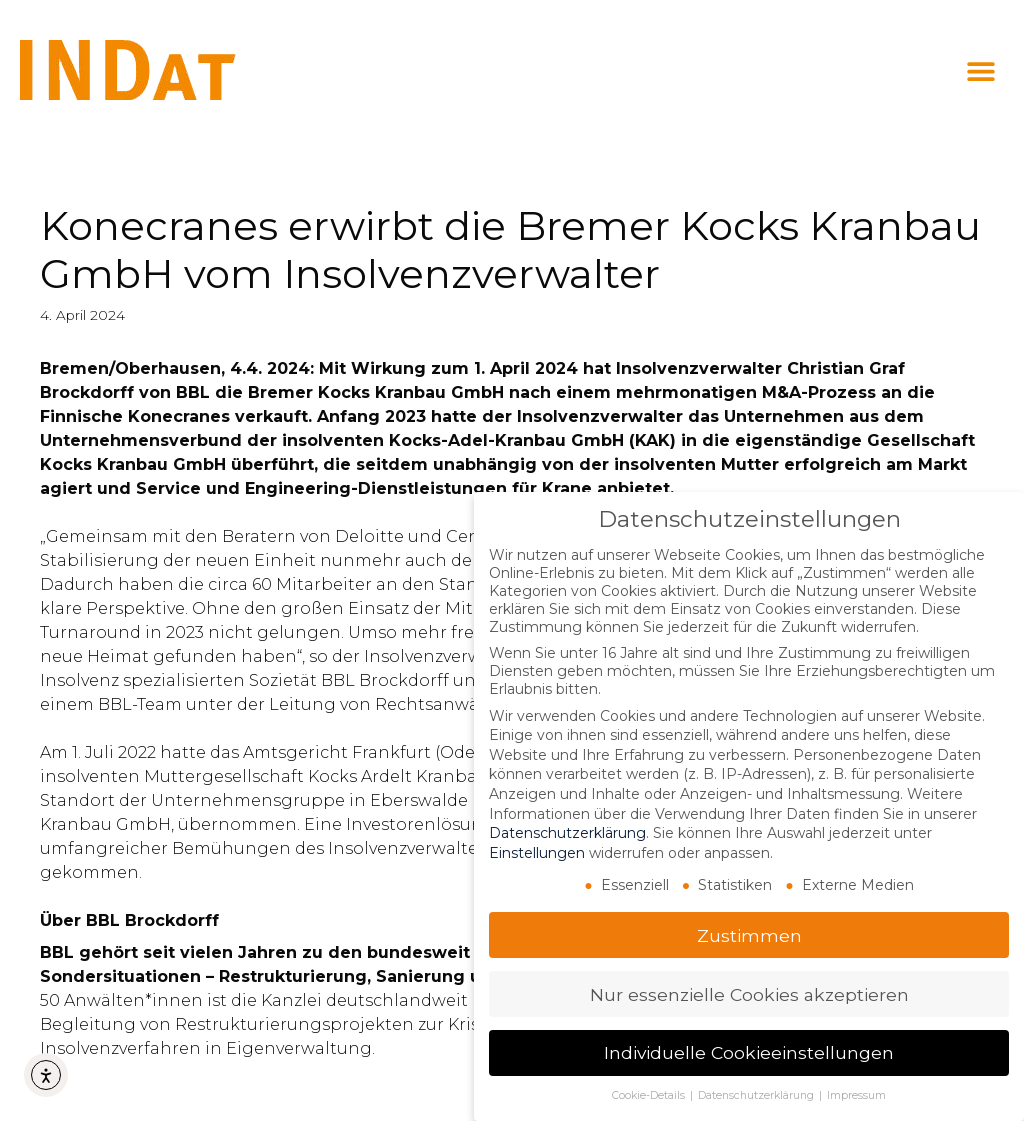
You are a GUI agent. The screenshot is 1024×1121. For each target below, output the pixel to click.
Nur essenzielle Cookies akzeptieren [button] (749, 994)
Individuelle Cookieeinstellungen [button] (749, 1052)
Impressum (856, 1095)
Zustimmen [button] (749, 935)
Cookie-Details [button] (650, 1095)
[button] (981, 71)
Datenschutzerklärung (567, 833)
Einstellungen (537, 853)
